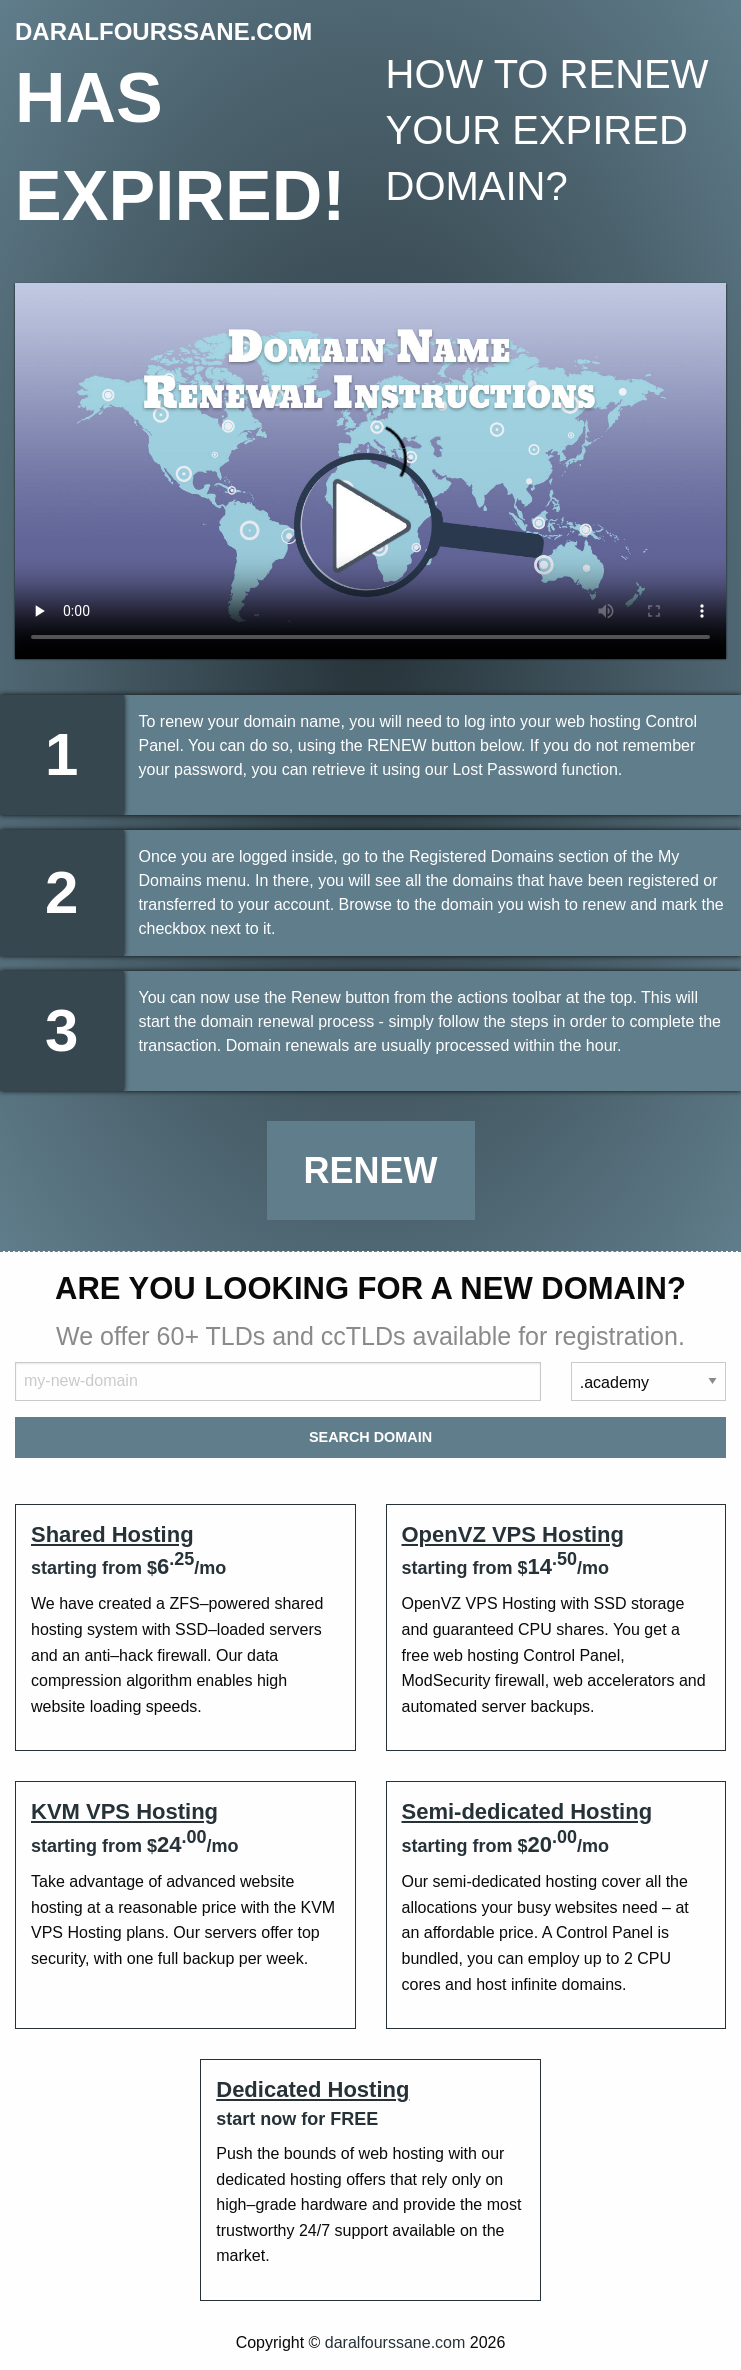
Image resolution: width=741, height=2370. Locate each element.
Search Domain (370, 1437)
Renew (371, 1170)
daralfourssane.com (395, 2342)
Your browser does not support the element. (370, 471)
